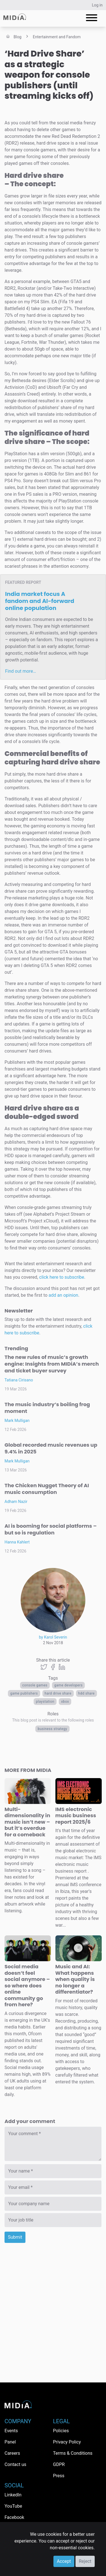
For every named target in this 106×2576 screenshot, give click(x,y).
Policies (61, 2430)
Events (11, 2430)
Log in (97, 5)
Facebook (14, 2517)
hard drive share (58, 1693)
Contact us (15, 2464)
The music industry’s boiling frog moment (47, 1408)
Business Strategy (52, 1729)
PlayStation (45, 1702)
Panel (10, 2442)
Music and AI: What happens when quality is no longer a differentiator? (75, 1979)
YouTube (13, 2506)
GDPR (59, 2464)
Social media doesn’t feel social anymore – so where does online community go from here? (27, 1985)
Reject (85, 2561)
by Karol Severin (53, 1637)
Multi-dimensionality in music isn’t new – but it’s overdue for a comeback (27, 1822)
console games (34, 1685)
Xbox (65, 1702)
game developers (68, 1685)
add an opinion (63, 1295)
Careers (12, 2453)
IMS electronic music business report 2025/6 (75, 1815)
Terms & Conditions (73, 2453)
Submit (15, 2237)
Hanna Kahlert (17, 1542)
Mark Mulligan (17, 1420)
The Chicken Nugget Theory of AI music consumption (47, 1489)
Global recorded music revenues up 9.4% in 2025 (51, 1448)
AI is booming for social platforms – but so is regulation (51, 1529)
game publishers (24, 1693)
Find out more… (20, 671)
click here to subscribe (61, 1277)
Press (58, 2475)
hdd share (86, 1693)
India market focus (39, 601)
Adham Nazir (16, 1501)
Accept (64, 2561)
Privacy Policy (67, 2442)
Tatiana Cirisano (19, 1380)
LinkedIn (13, 2495)
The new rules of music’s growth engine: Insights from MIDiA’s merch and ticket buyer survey (52, 1364)
